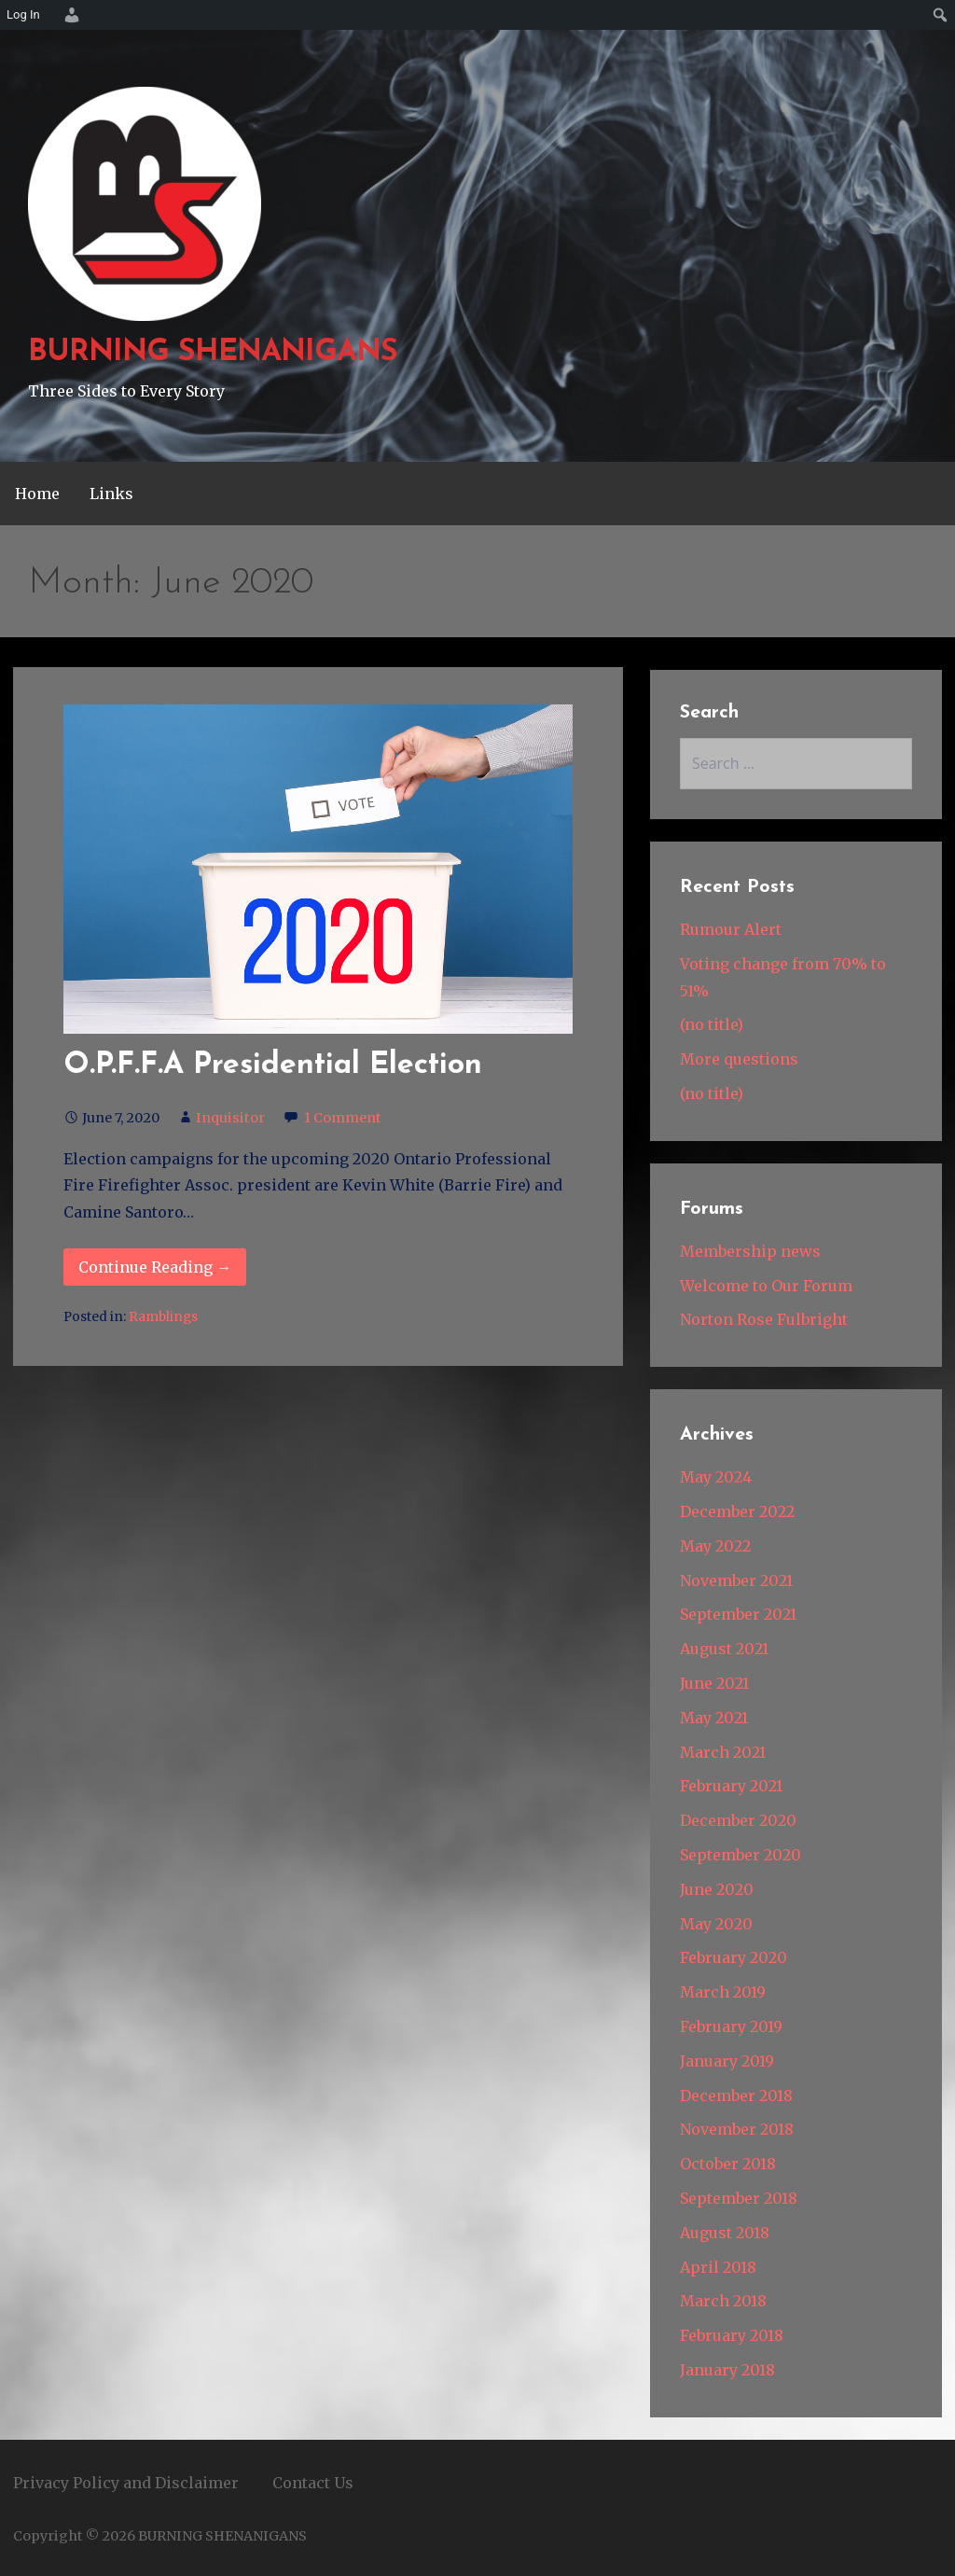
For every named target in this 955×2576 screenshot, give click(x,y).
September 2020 (740, 1854)
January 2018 (727, 2369)
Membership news (750, 1251)
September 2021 (738, 1614)
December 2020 (738, 1820)
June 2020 (717, 1889)
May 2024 (716, 1477)
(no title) (711, 1024)
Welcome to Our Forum (766, 1285)
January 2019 (727, 2061)
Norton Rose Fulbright (764, 1319)
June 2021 (714, 1683)
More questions (739, 1059)
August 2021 (724, 1648)
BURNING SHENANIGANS (212, 353)
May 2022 (715, 1546)
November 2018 (737, 2129)
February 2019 (731, 2026)
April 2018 (718, 2267)
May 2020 (716, 1924)
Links (111, 493)
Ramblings (163, 1317)
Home (37, 493)
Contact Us (312, 2482)
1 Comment (342, 1117)
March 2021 (723, 1752)
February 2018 (731, 2335)
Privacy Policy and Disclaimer (126, 2482)
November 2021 (736, 1580)
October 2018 (728, 2163)
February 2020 (733, 1957)
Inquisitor (230, 1117)
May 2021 (714, 1717)
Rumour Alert (731, 929)
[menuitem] (69, 15)
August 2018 (724, 2232)
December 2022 (737, 1511)
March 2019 (723, 1992)
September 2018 (738, 2198)
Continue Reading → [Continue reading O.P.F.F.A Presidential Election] (154, 1267)
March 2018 (723, 2300)
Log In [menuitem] (23, 14)
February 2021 (731, 1785)
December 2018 (736, 2095)
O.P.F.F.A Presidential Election (272, 1065)
